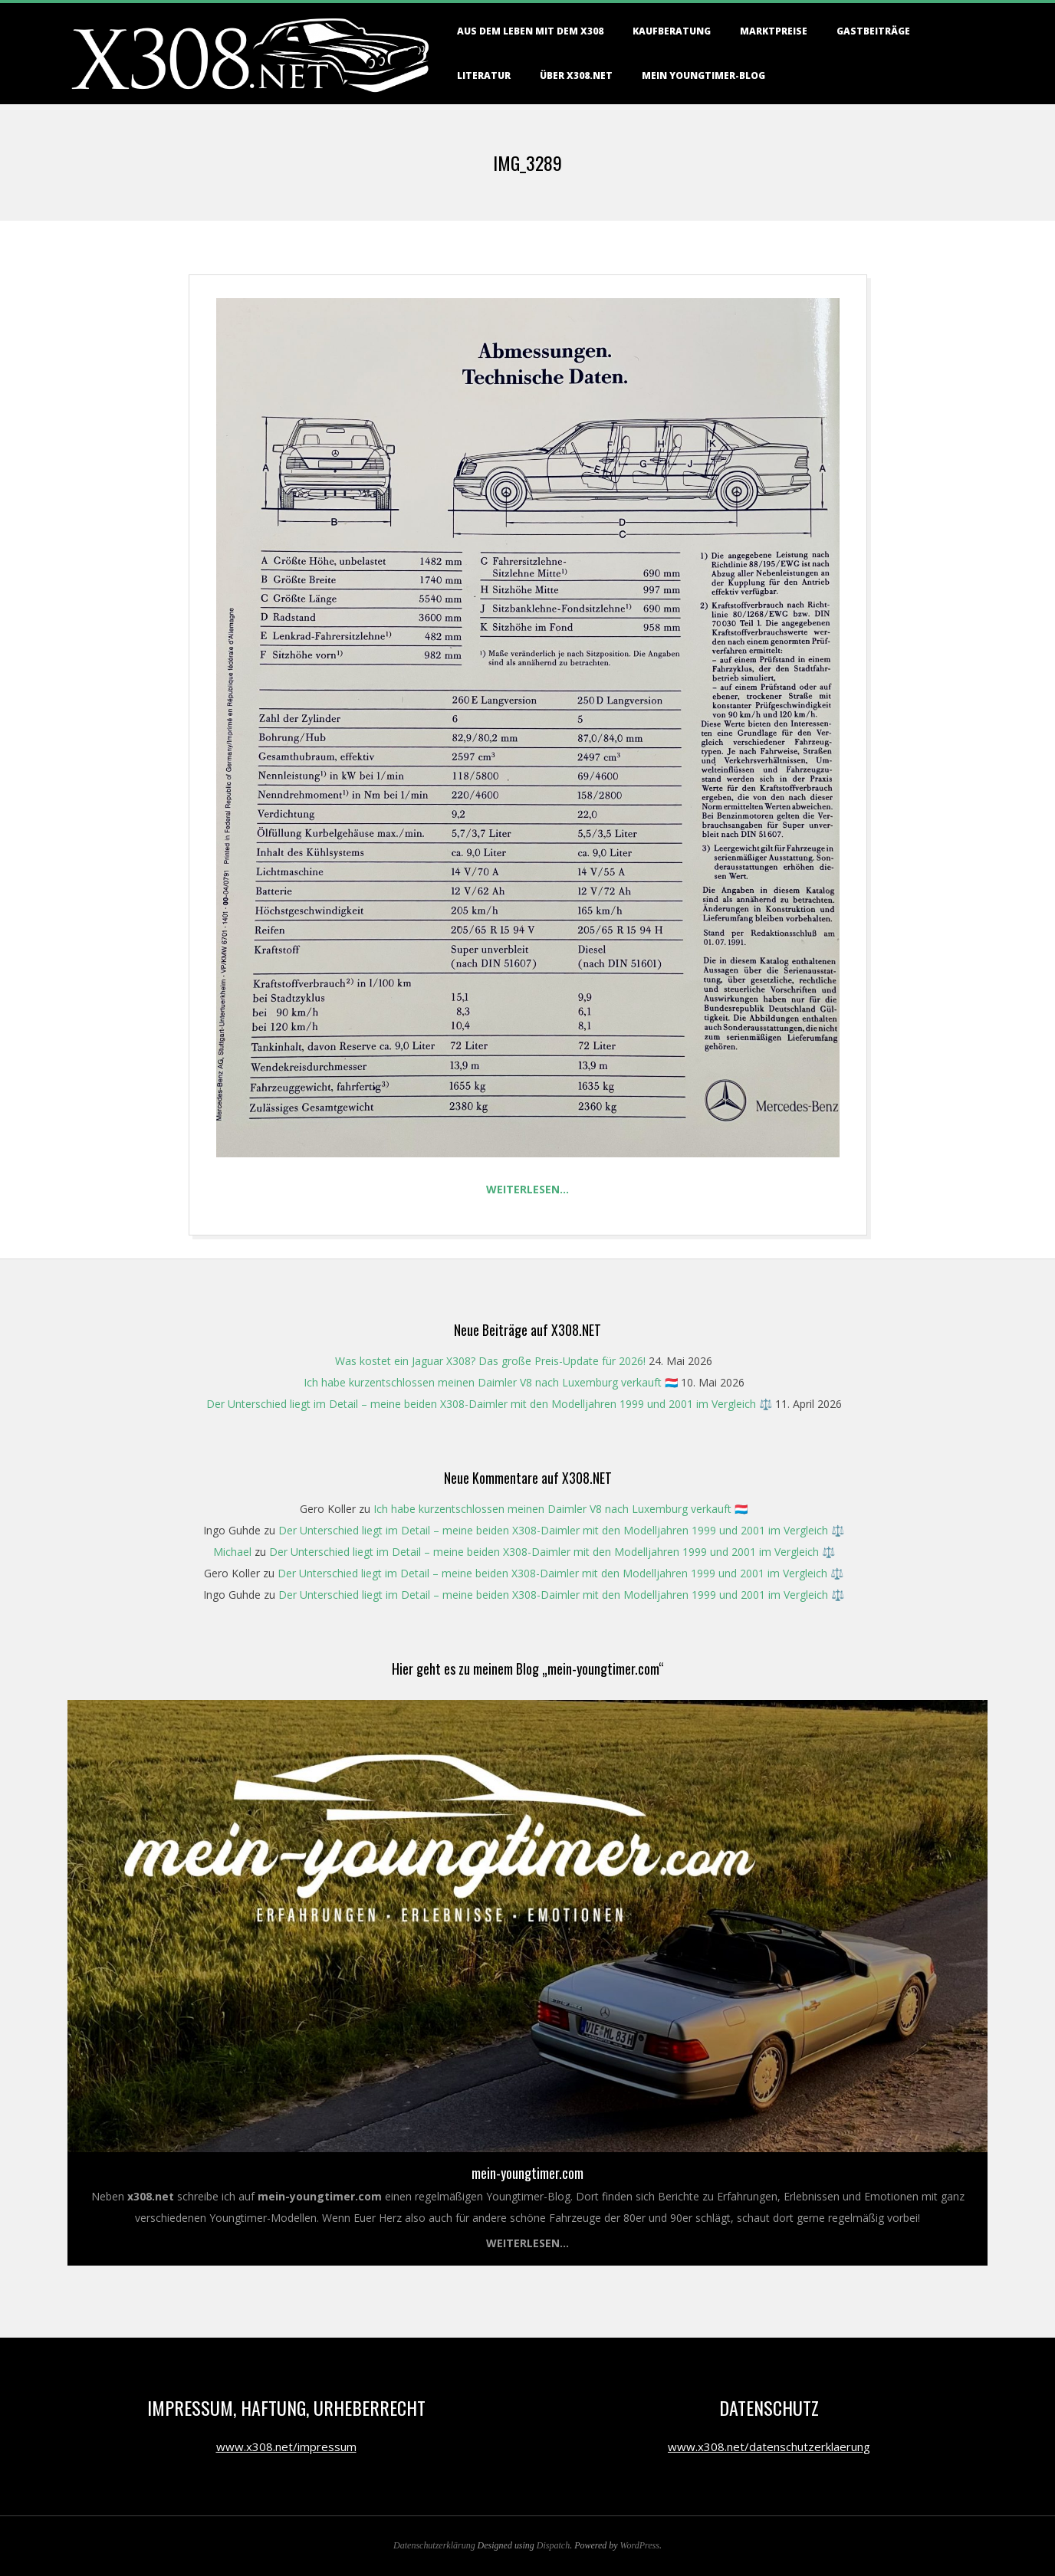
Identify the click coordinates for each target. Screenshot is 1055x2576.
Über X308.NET (576, 75)
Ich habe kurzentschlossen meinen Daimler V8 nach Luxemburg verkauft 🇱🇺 (491, 1382)
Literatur (484, 75)
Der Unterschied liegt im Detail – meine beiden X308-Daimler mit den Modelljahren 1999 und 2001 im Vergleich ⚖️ (489, 1403)
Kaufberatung (672, 31)
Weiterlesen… (527, 1189)
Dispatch (553, 2545)
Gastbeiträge (873, 31)
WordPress (639, 2545)
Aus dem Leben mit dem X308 (530, 31)
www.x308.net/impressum (286, 2446)
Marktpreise (773, 31)
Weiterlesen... (527, 2243)
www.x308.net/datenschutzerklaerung (769, 2446)
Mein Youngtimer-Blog (703, 75)
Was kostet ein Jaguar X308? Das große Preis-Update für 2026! (490, 1361)
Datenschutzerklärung (434, 2545)
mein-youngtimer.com (527, 2173)
